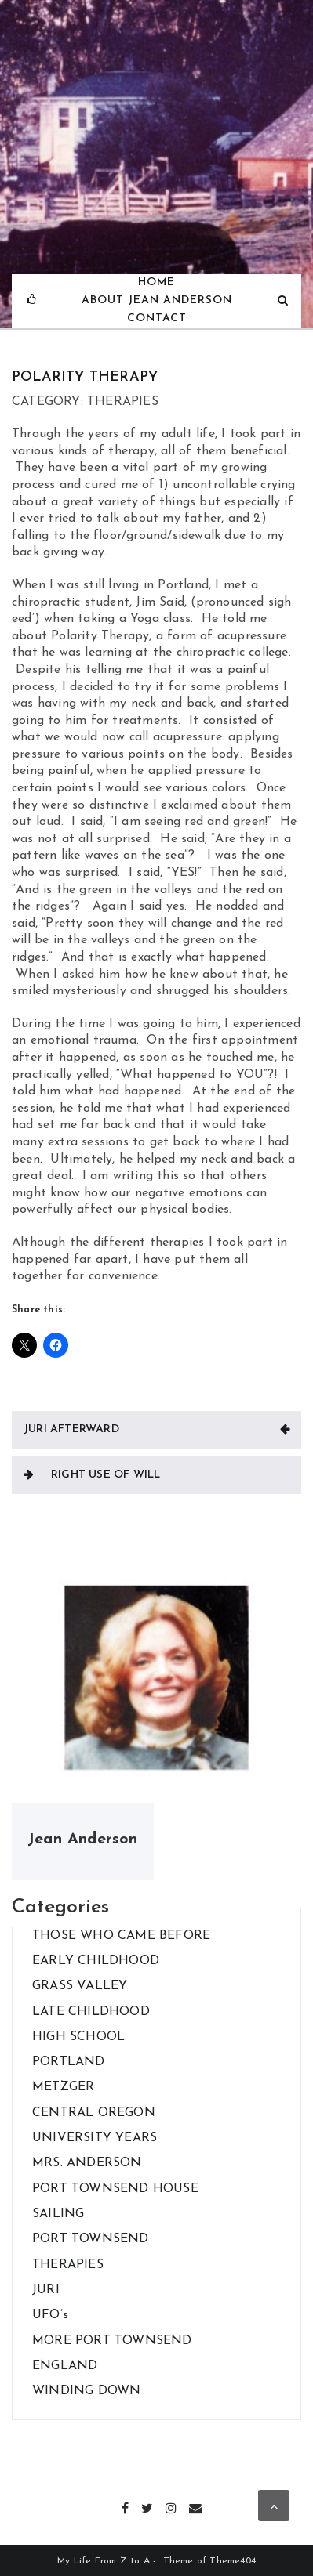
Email (195, 2506)
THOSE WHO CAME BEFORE (121, 1936)
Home (156, 282)
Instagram (172, 2506)
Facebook (126, 2506)
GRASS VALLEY (79, 1986)
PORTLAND (68, 2062)
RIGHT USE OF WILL (105, 1475)
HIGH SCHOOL (78, 2037)
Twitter (148, 2506)
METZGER (63, 2087)
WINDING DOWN (86, 2391)
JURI (46, 2290)
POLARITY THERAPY (85, 377)
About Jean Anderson (157, 300)
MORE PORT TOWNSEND (112, 2341)
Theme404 (232, 2561)
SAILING (58, 2214)
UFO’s (50, 2315)
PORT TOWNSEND (90, 2239)
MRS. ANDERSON (87, 2163)
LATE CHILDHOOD (91, 2012)
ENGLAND (64, 2366)
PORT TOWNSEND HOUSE (115, 2189)
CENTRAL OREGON (93, 2113)
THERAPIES (68, 2265)
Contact (157, 318)
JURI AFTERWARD (71, 1429)
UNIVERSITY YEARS (94, 2138)
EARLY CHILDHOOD (95, 1961)
